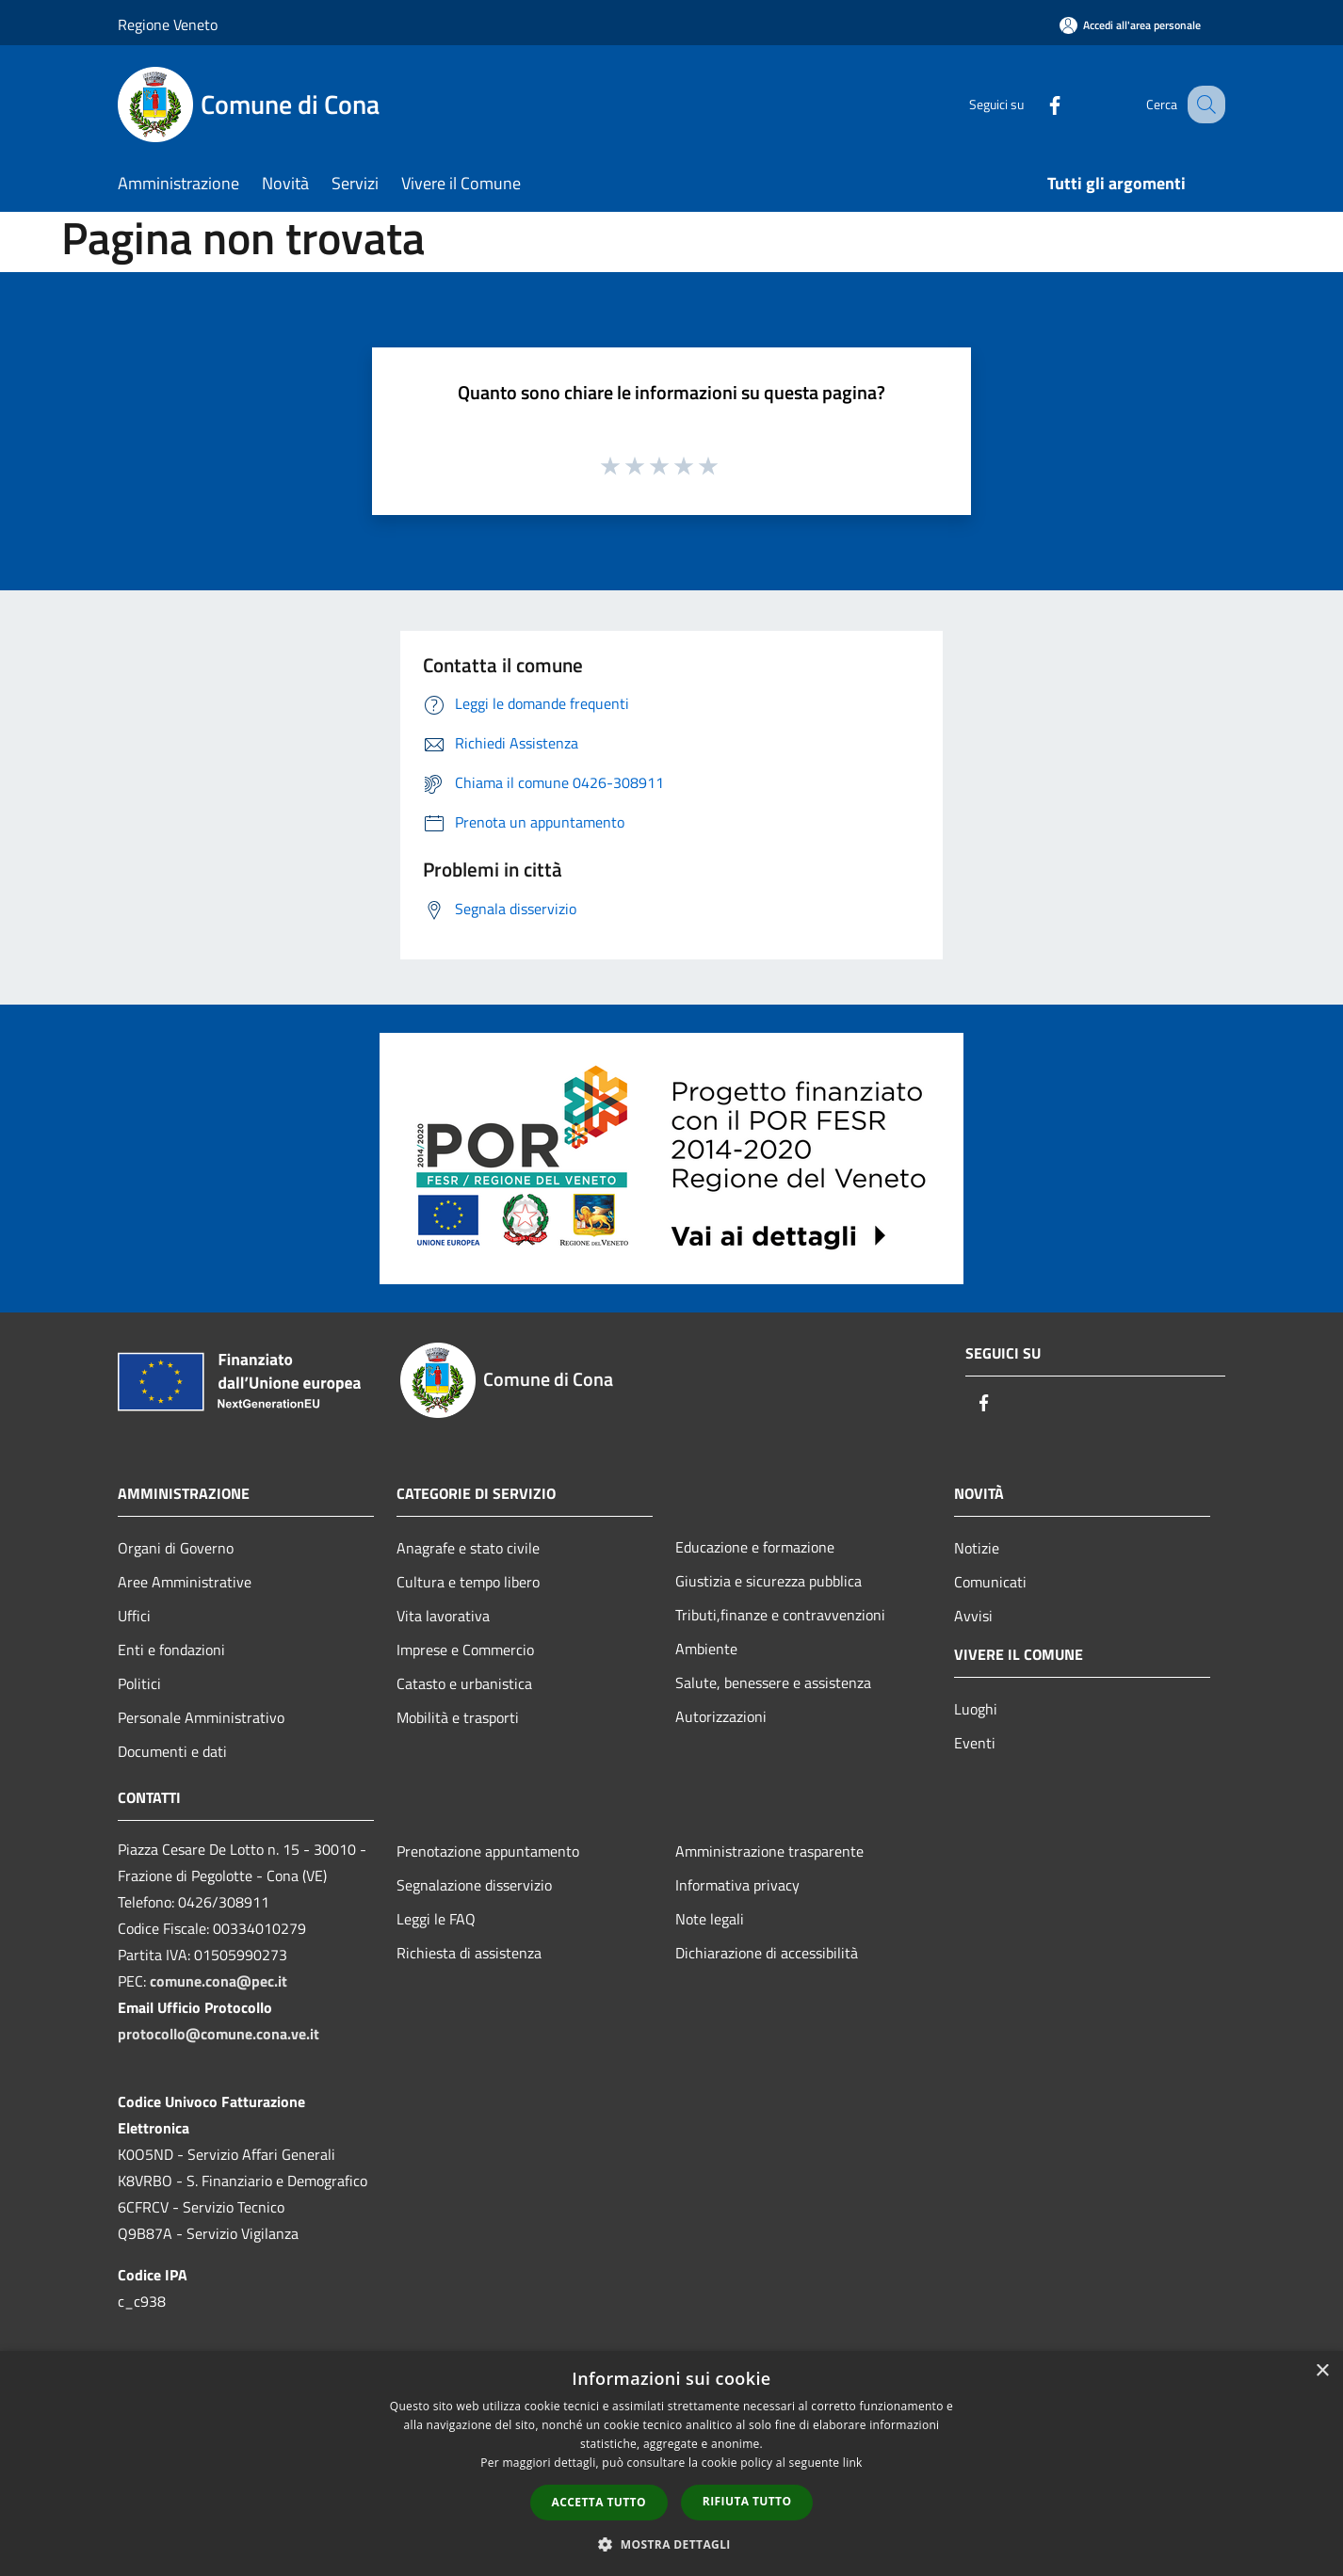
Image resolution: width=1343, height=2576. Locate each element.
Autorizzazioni (721, 1716)
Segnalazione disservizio (474, 1885)
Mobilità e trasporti (457, 1717)
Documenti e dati (172, 1751)
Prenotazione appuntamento (487, 1851)
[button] (671, 2544)
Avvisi (973, 1615)
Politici (139, 1683)
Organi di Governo (176, 1548)
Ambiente (706, 1648)
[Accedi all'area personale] (1130, 25)
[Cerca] (1202, 104)
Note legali (709, 1919)
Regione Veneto (168, 24)
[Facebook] (1035, 104)
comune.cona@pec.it (218, 1981)
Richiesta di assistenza (469, 1952)
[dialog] (671, 2463)
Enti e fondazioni (171, 1649)
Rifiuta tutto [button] (747, 2501)
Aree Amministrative (184, 1581)
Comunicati (990, 1581)
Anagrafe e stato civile (468, 1548)
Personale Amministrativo (201, 1717)
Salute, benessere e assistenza (773, 1682)
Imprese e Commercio (465, 1649)
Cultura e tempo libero (468, 1581)
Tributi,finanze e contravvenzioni (780, 1614)
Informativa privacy (737, 1885)
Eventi (974, 1742)
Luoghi (975, 1709)
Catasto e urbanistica (464, 1683)
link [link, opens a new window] (853, 2463)
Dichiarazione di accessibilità (766, 1952)
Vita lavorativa (443, 1615)
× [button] (1322, 2371)
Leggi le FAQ (436, 1919)
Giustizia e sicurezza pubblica (768, 1581)
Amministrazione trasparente (769, 1851)
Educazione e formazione (754, 1547)
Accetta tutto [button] (599, 2502)
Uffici (134, 1615)
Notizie (976, 1548)
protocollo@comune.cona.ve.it (218, 2033)
